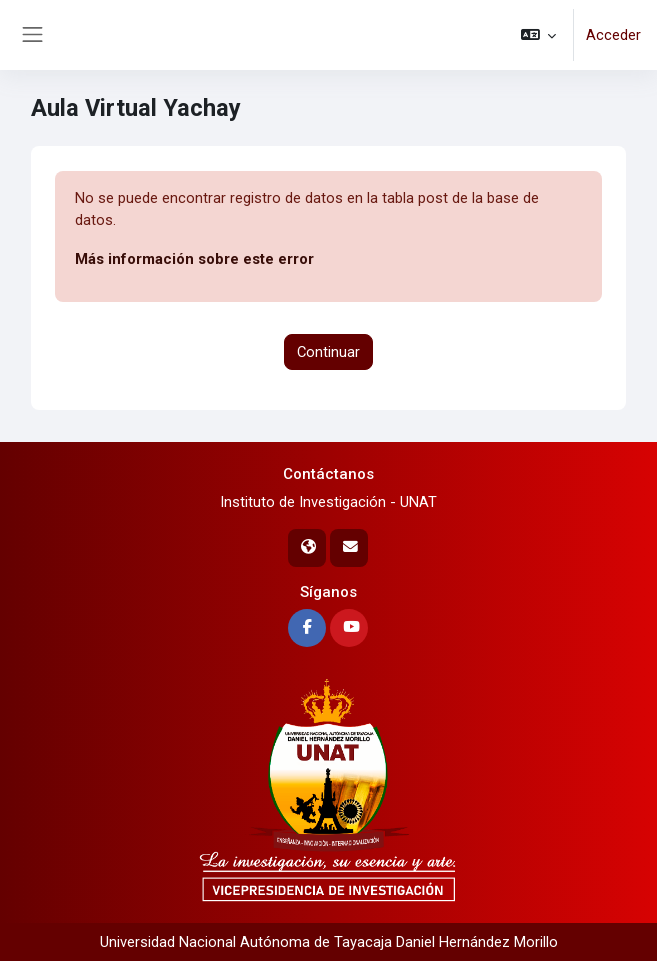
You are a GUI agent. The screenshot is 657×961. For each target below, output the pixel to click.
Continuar (328, 352)
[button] (538, 35)
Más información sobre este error (194, 259)
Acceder (613, 35)
